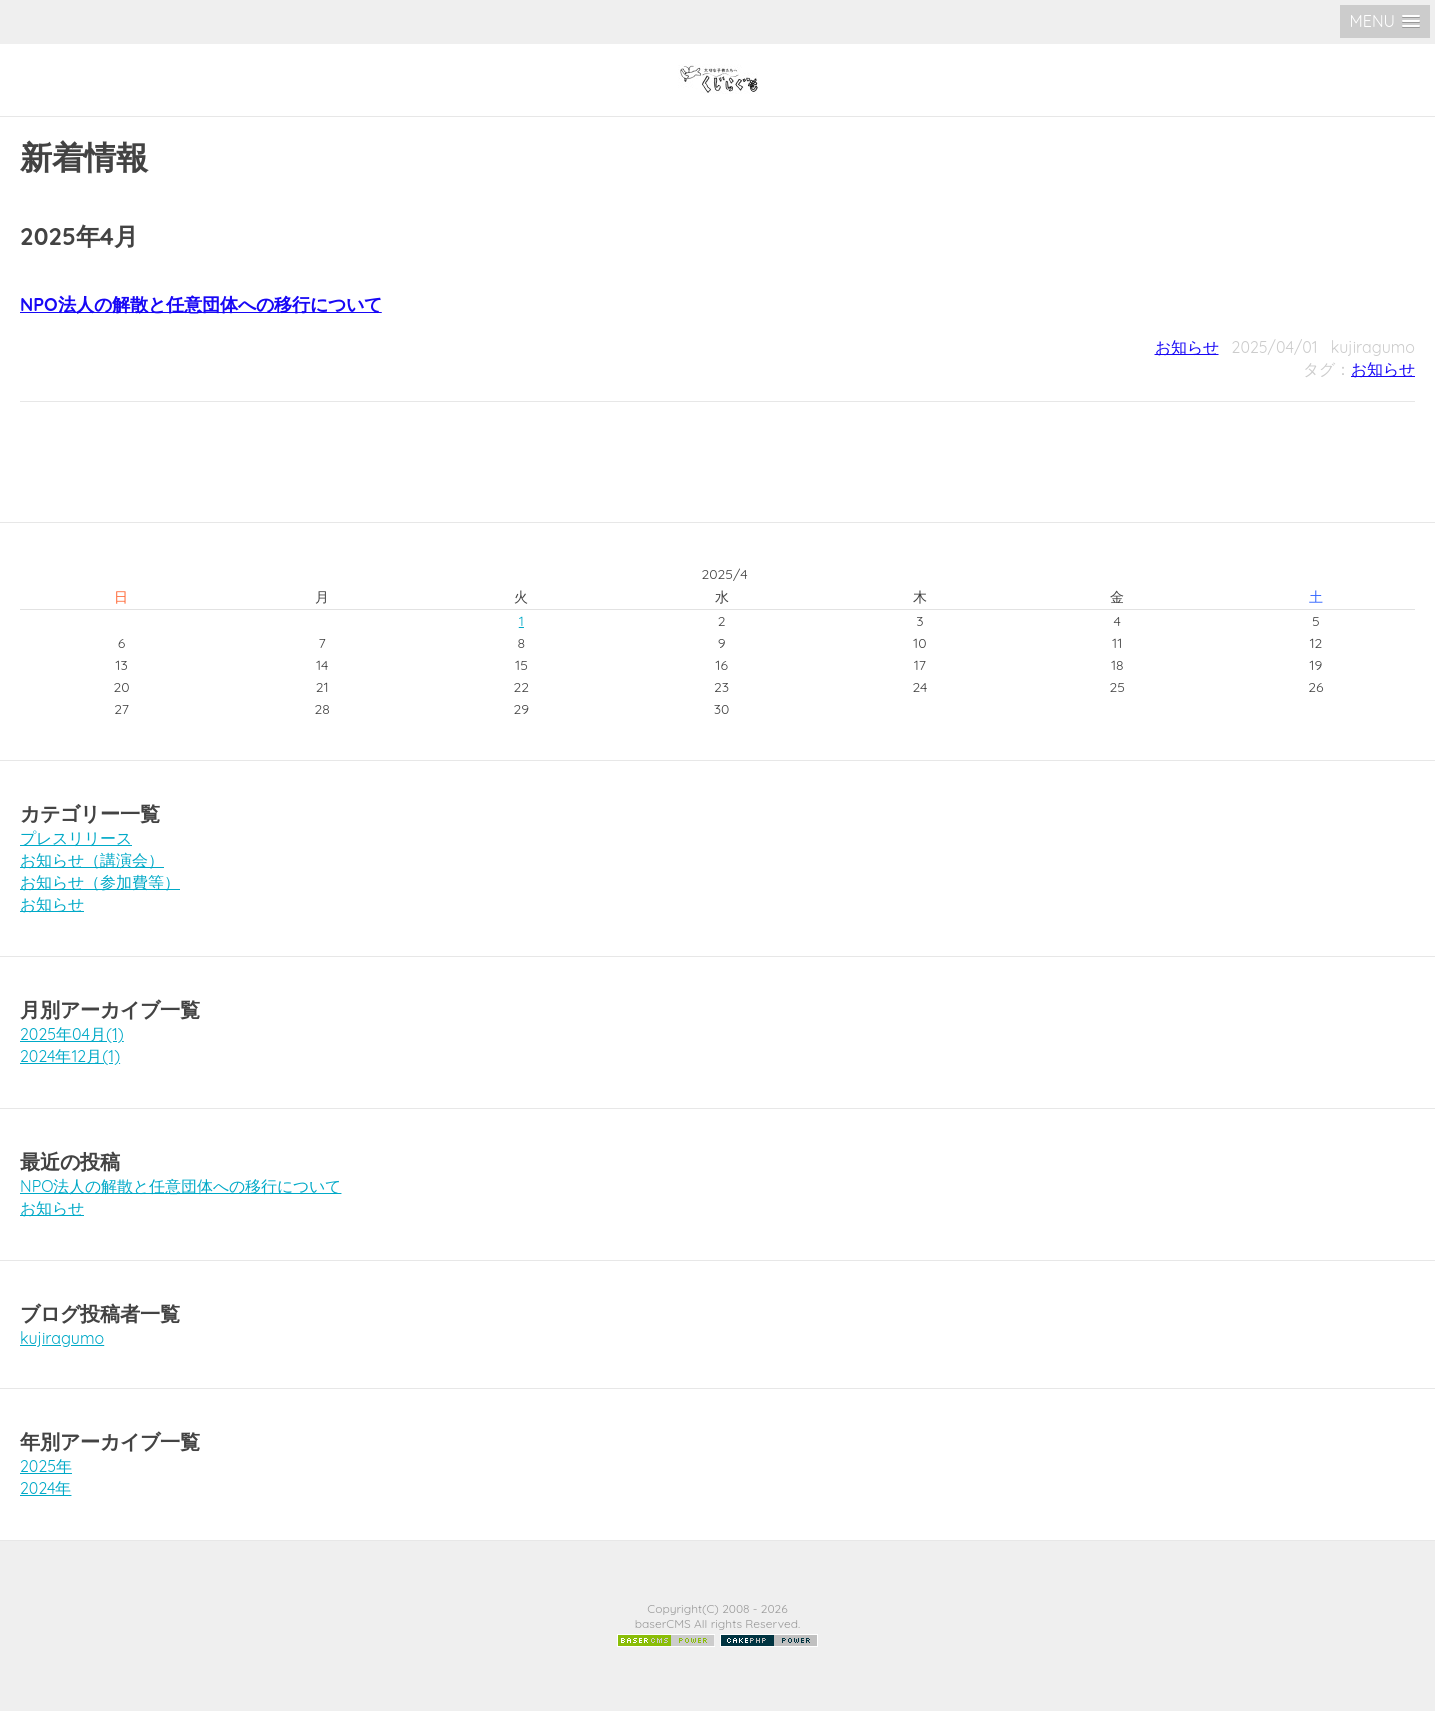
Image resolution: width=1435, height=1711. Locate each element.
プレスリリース (76, 838)
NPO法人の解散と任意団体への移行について (201, 304)
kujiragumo (62, 1338)
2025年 (46, 1466)
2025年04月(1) (72, 1034)
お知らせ (1187, 347)
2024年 (45, 1488)
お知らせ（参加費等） (100, 882)
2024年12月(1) (70, 1056)
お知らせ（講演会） (92, 860)
